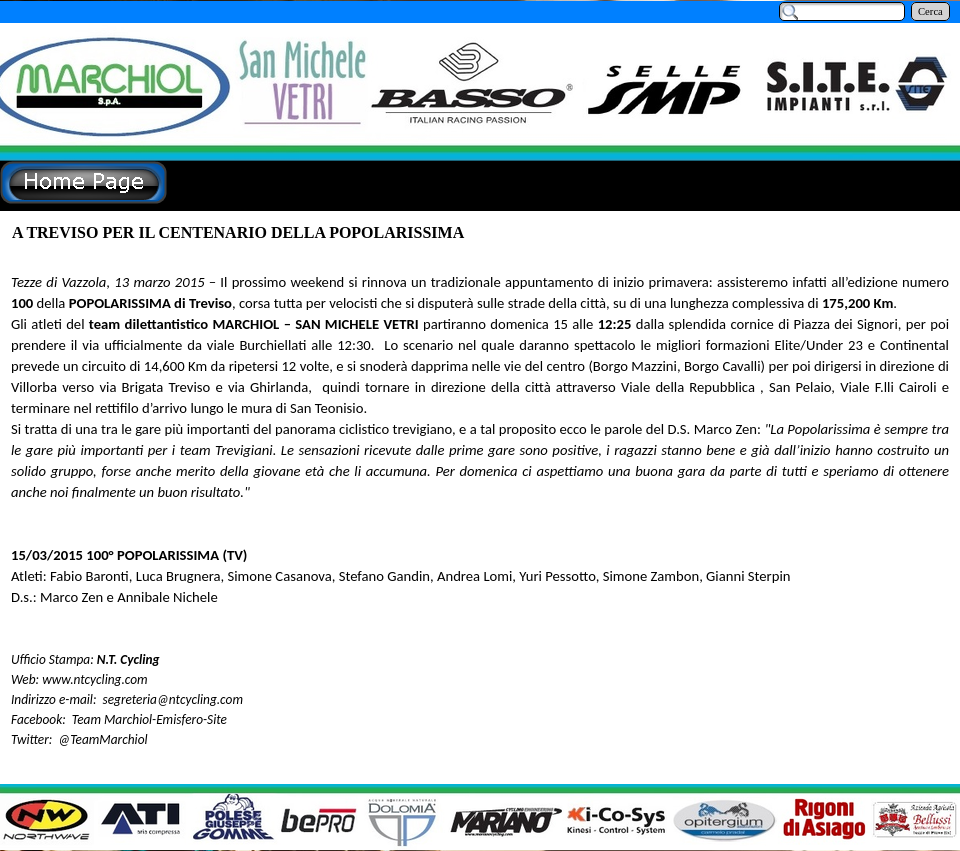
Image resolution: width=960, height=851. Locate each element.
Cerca (930, 11)
